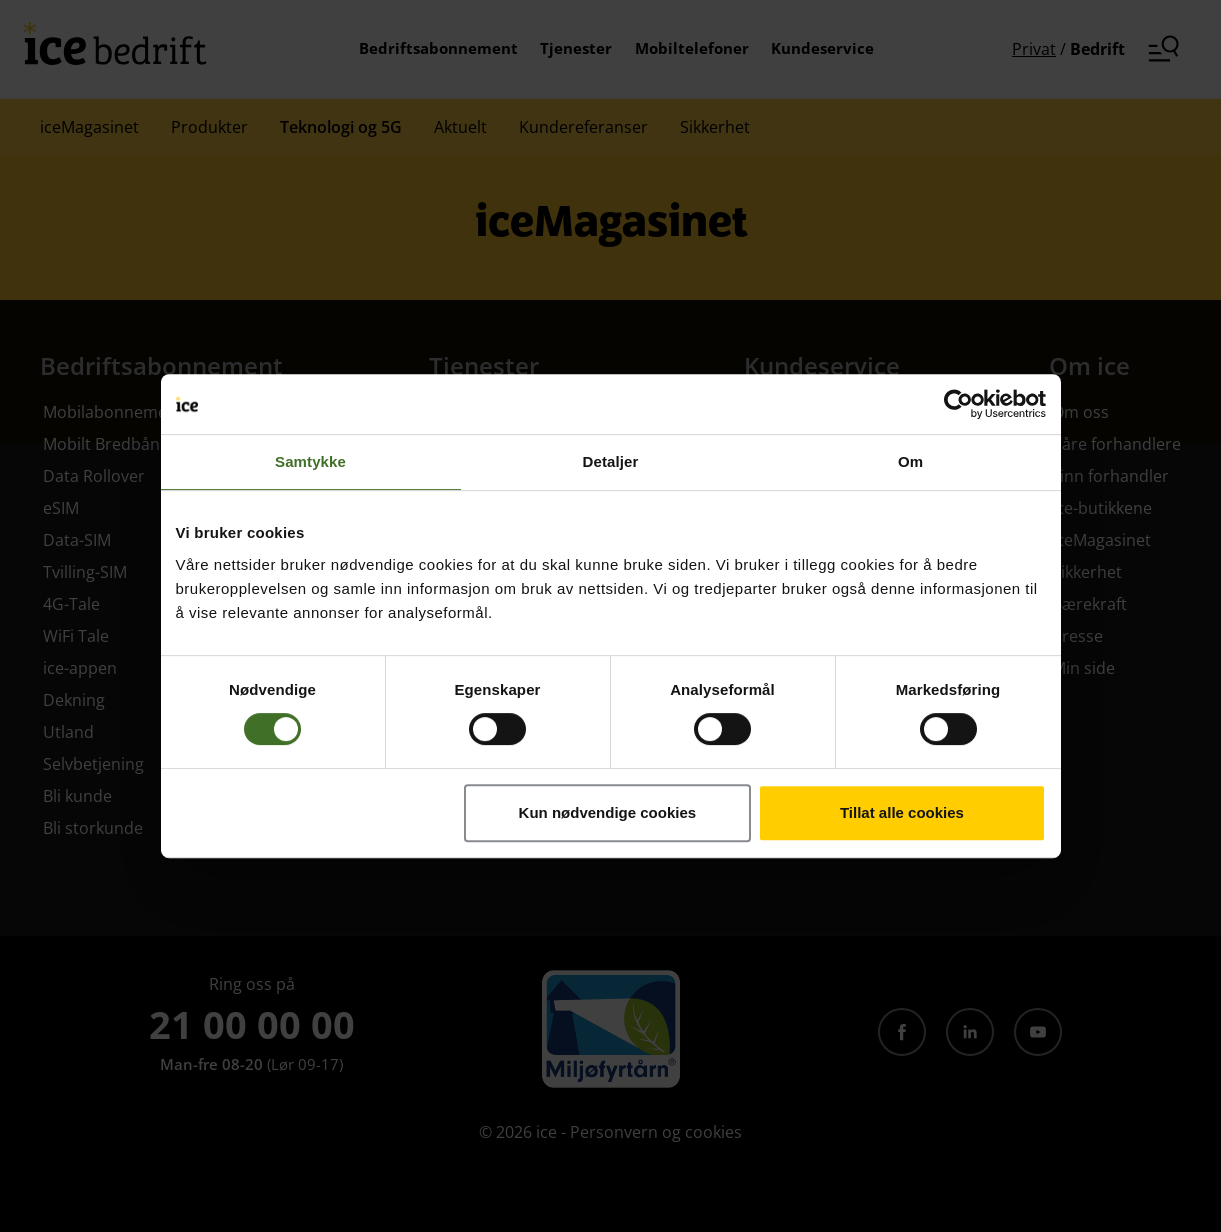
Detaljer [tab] (611, 461)
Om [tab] (910, 461)
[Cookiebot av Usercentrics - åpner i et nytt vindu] (958, 404)
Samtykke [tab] (310, 461)
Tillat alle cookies (902, 812)
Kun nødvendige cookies (608, 812)
